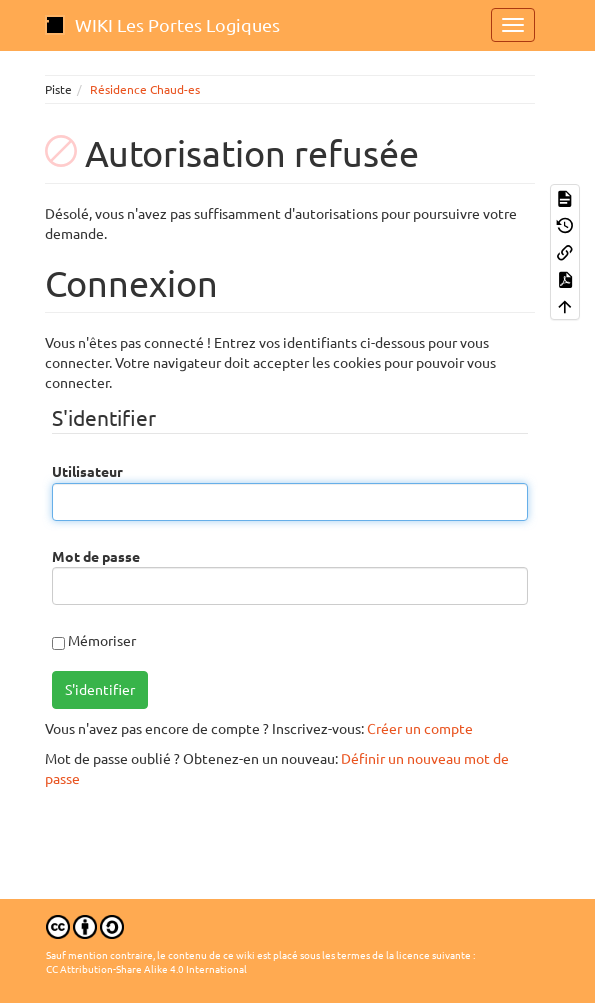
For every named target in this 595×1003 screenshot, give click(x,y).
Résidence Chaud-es (145, 89)
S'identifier (100, 690)
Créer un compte (420, 729)
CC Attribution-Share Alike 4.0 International (146, 969)
